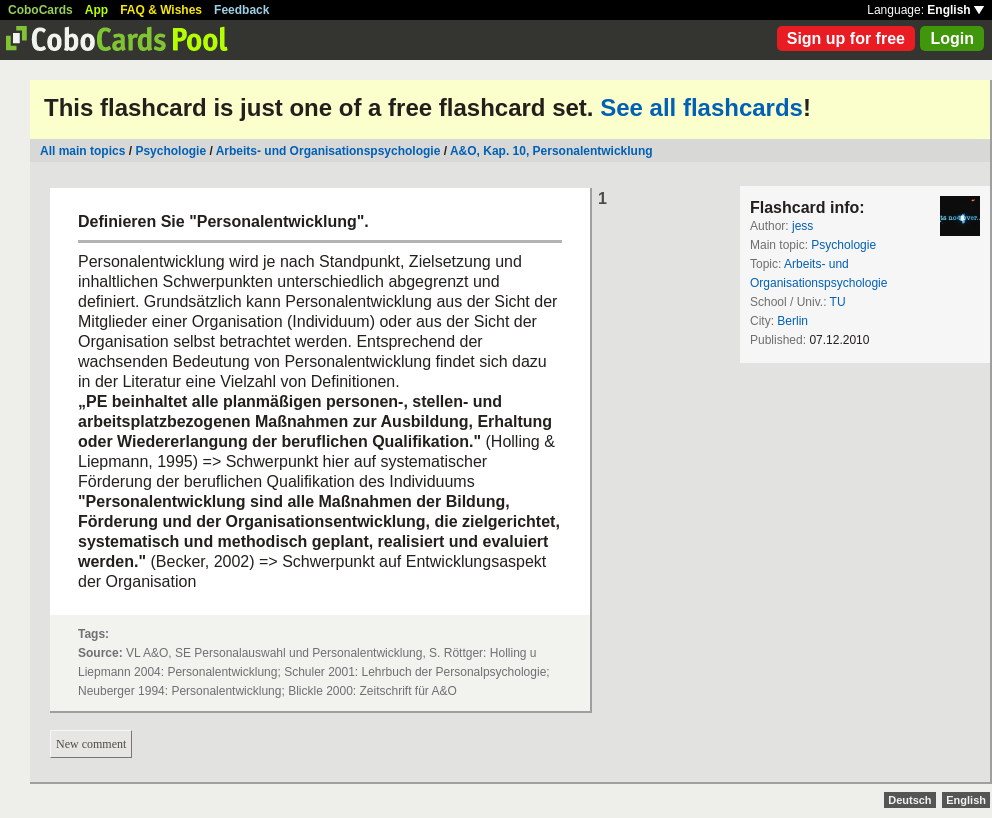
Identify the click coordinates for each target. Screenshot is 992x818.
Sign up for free (846, 38)
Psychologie (170, 151)
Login (952, 38)
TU (838, 302)
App (96, 10)
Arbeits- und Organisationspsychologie (328, 151)
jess (802, 226)
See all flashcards (701, 107)
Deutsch (909, 800)
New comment (91, 744)
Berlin (792, 321)
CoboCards (40, 10)
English (955, 10)
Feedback (241, 10)
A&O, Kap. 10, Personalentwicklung (551, 151)
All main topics (82, 151)
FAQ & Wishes (161, 10)
